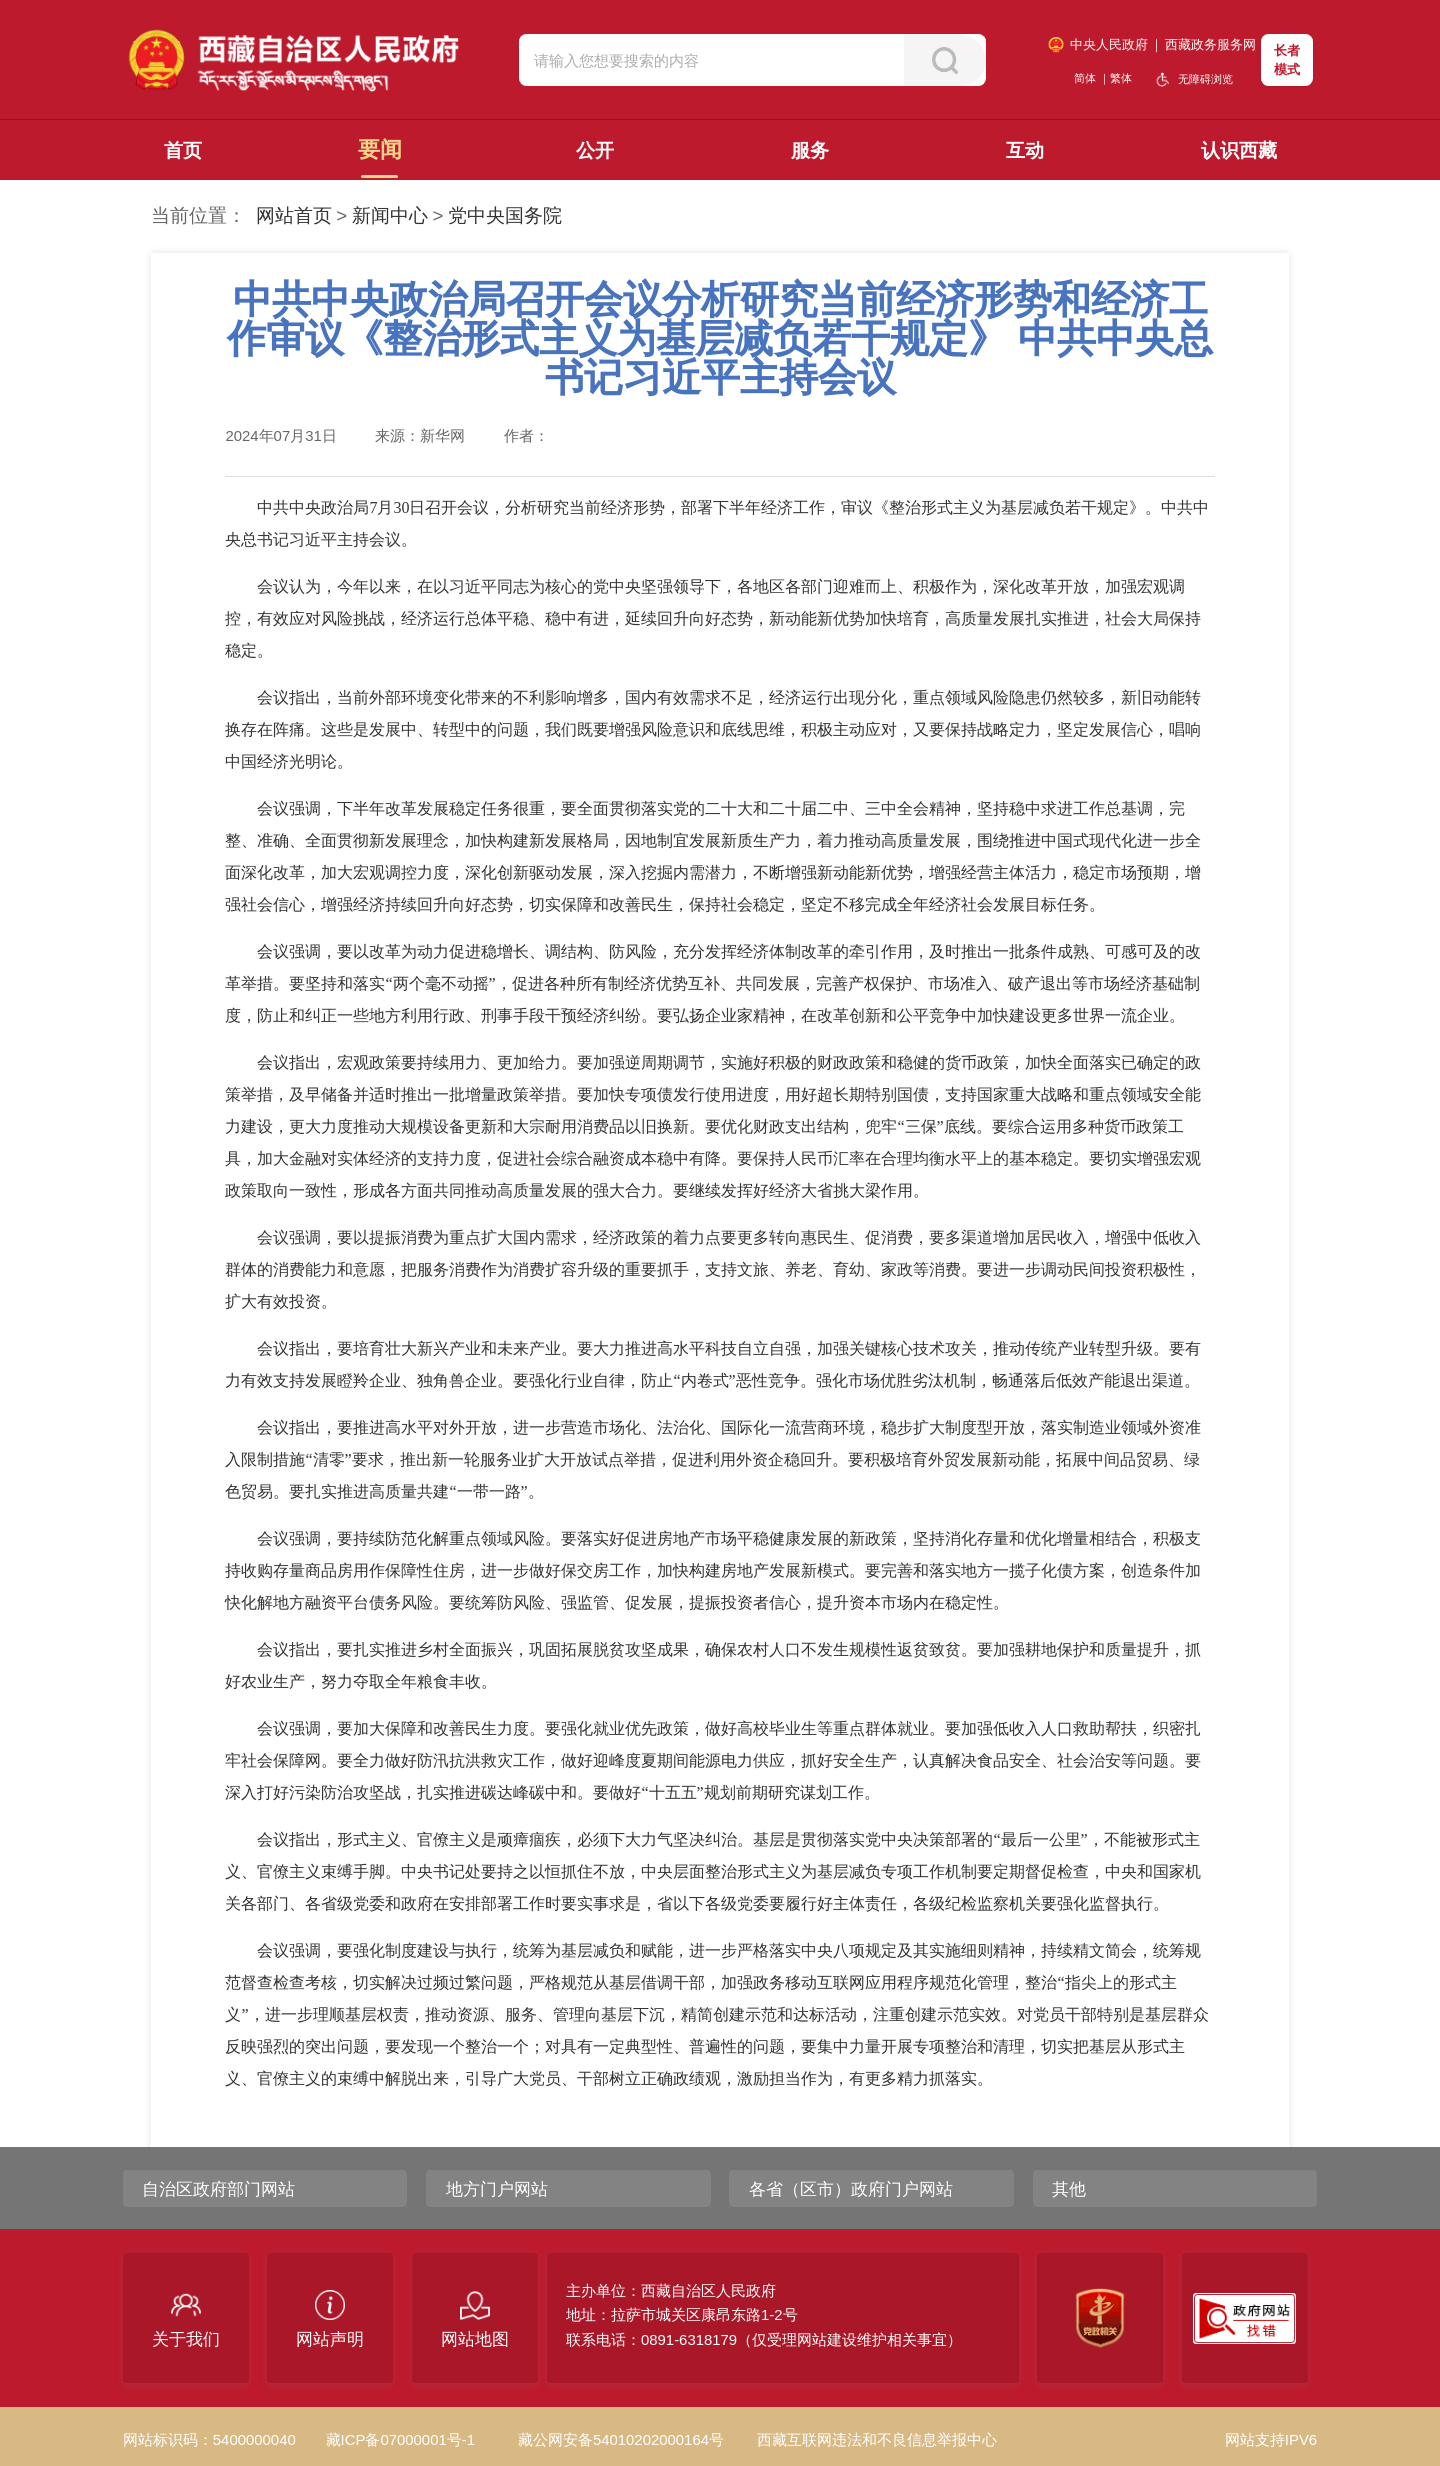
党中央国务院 (505, 215)
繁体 (1121, 78)
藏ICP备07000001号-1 (400, 2439)
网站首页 (294, 215)
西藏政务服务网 (1210, 44)
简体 (1085, 78)
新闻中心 (390, 215)
